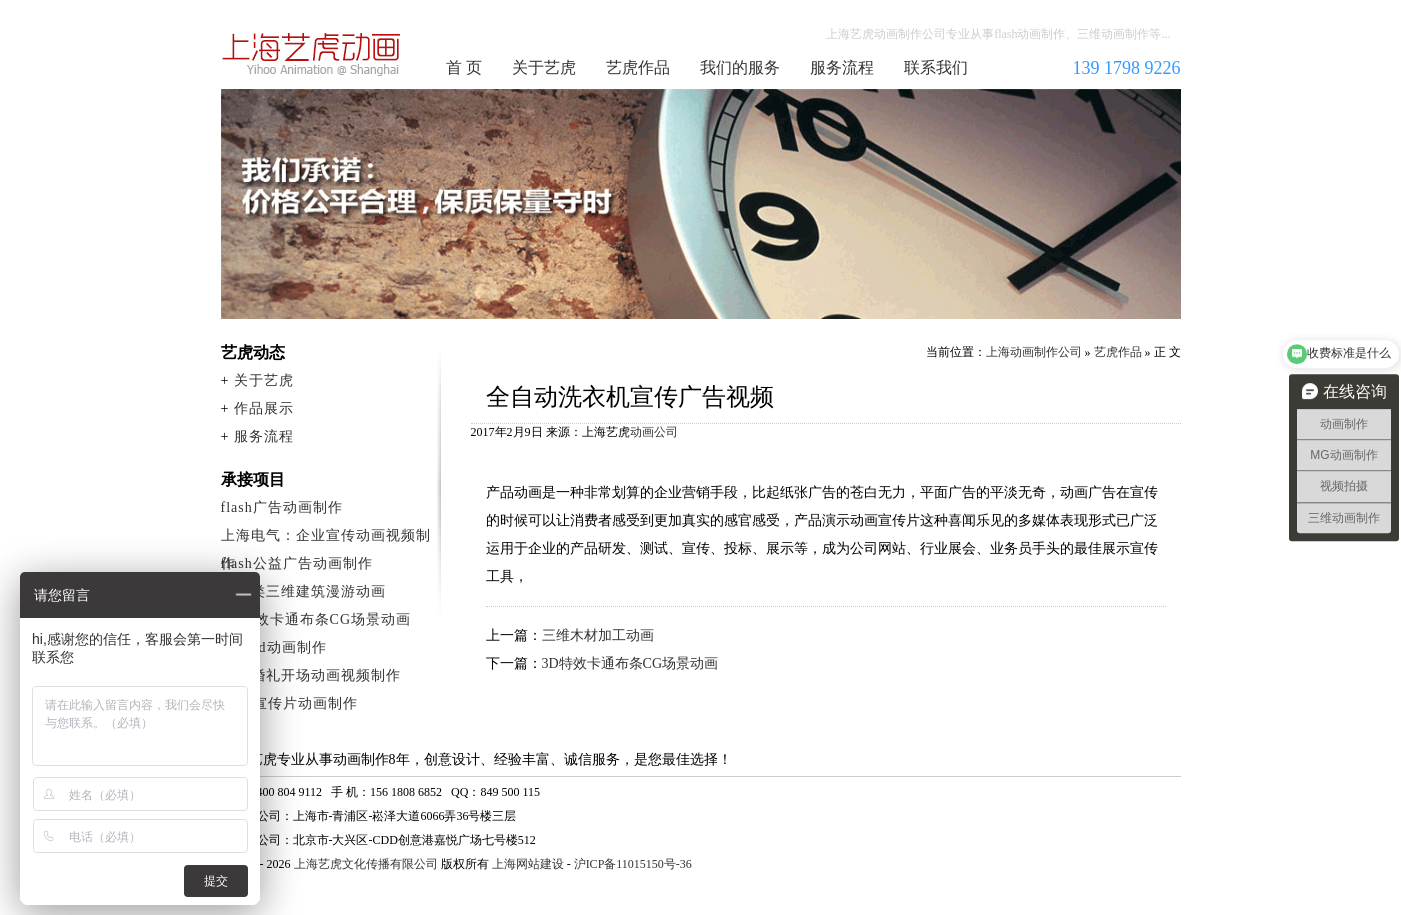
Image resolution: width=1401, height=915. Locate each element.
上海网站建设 (528, 864)
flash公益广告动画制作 (297, 563)
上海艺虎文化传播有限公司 (366, 864)
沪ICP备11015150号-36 (633, 864)
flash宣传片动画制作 (289, 703)
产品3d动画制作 (274, 647)
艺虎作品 (638, 67)
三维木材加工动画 (598, 635)
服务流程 (842, 67)
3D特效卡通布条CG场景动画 (630, 663)
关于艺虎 (544, 67)
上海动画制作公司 (312, 54)
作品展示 (264, 408)
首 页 (464, 67)
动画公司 (654, 432)
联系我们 (936, 67)
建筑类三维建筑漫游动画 (303, 591)
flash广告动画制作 (282, 507)
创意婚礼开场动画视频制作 (311, 675)
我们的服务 (740, 67)
